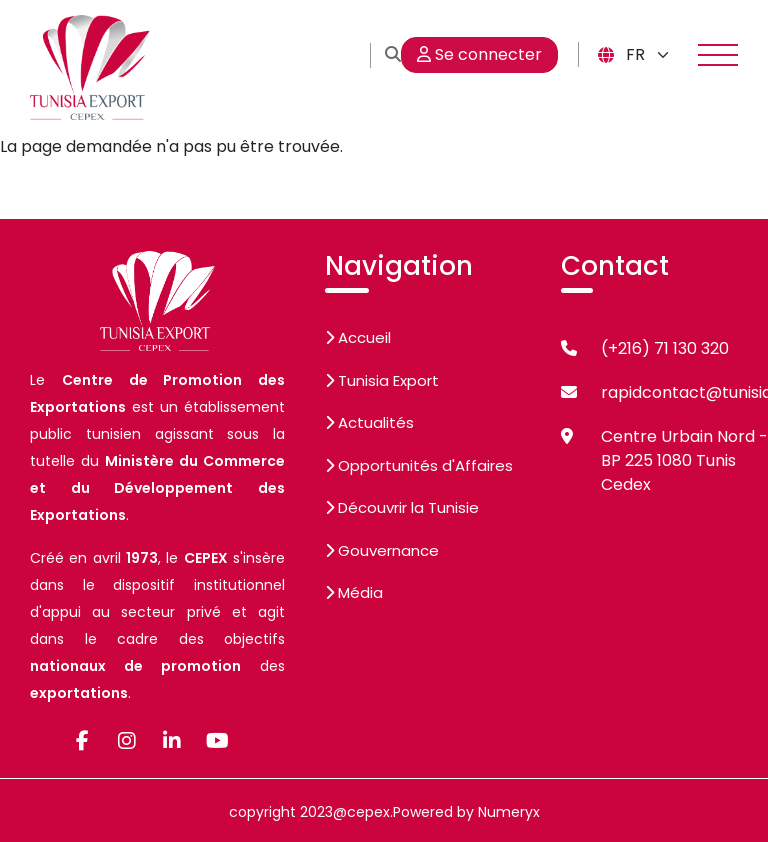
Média (354, 592)
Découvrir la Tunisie (402, 507)
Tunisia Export (382, 380)
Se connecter (479, 54)
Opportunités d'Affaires (419, 465)
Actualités (369, 422)
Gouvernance (382, 550)
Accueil (358, 337)
